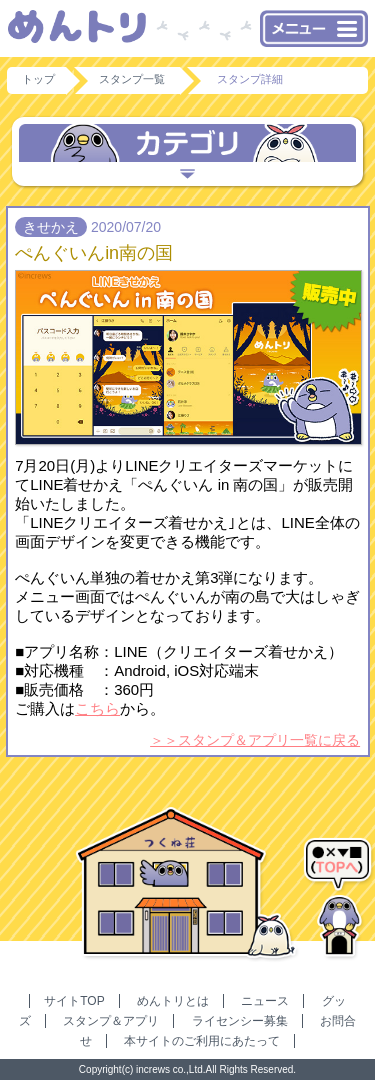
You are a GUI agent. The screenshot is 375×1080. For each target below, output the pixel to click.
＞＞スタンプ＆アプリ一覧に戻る (255, 740)
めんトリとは (173, 1001)
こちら (97, 708)
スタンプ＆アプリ (111, 1021)
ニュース (265, 1001)
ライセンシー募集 (240, 1021)
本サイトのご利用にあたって (202, 1041)
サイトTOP (74, 1001)
